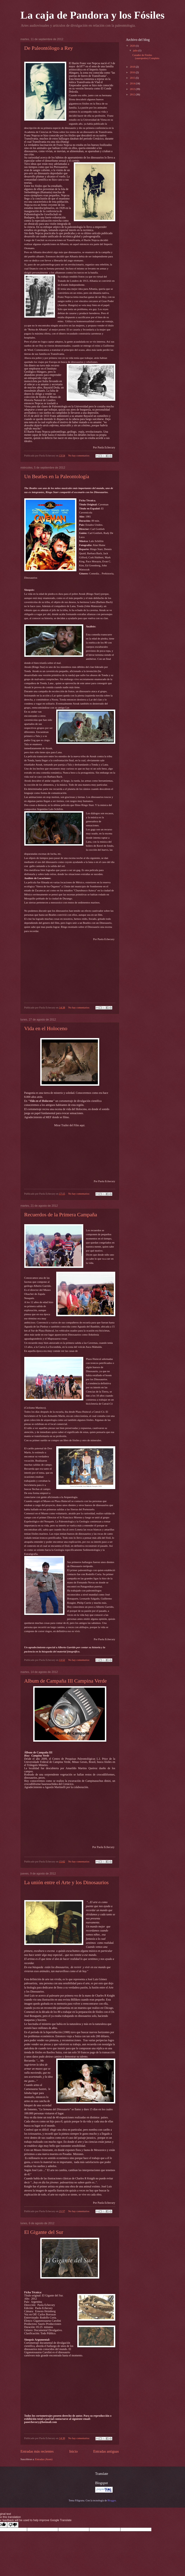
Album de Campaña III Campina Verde (65, 1681)
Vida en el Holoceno (45, 1028)
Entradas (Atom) (44, 2459)
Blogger (112, 2500)
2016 (133, 72)
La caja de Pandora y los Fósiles (93, 15)
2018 (133, 66)
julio (135, 50)
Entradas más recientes (37, 2451)
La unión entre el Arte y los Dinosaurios (66, 1882)
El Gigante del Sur (43, 2232)
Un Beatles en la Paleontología (56, 476)
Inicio (73, 2451)
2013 (133, 89)
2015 (133, 77)
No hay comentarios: (79, 455)
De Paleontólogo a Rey (48, 48)
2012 (133, 94)
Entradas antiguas (106, 2451)
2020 (133, 45)
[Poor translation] (12, 2525)
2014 (133, 83)
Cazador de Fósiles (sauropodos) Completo (145, 57)
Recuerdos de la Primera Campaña (60, 1214)
